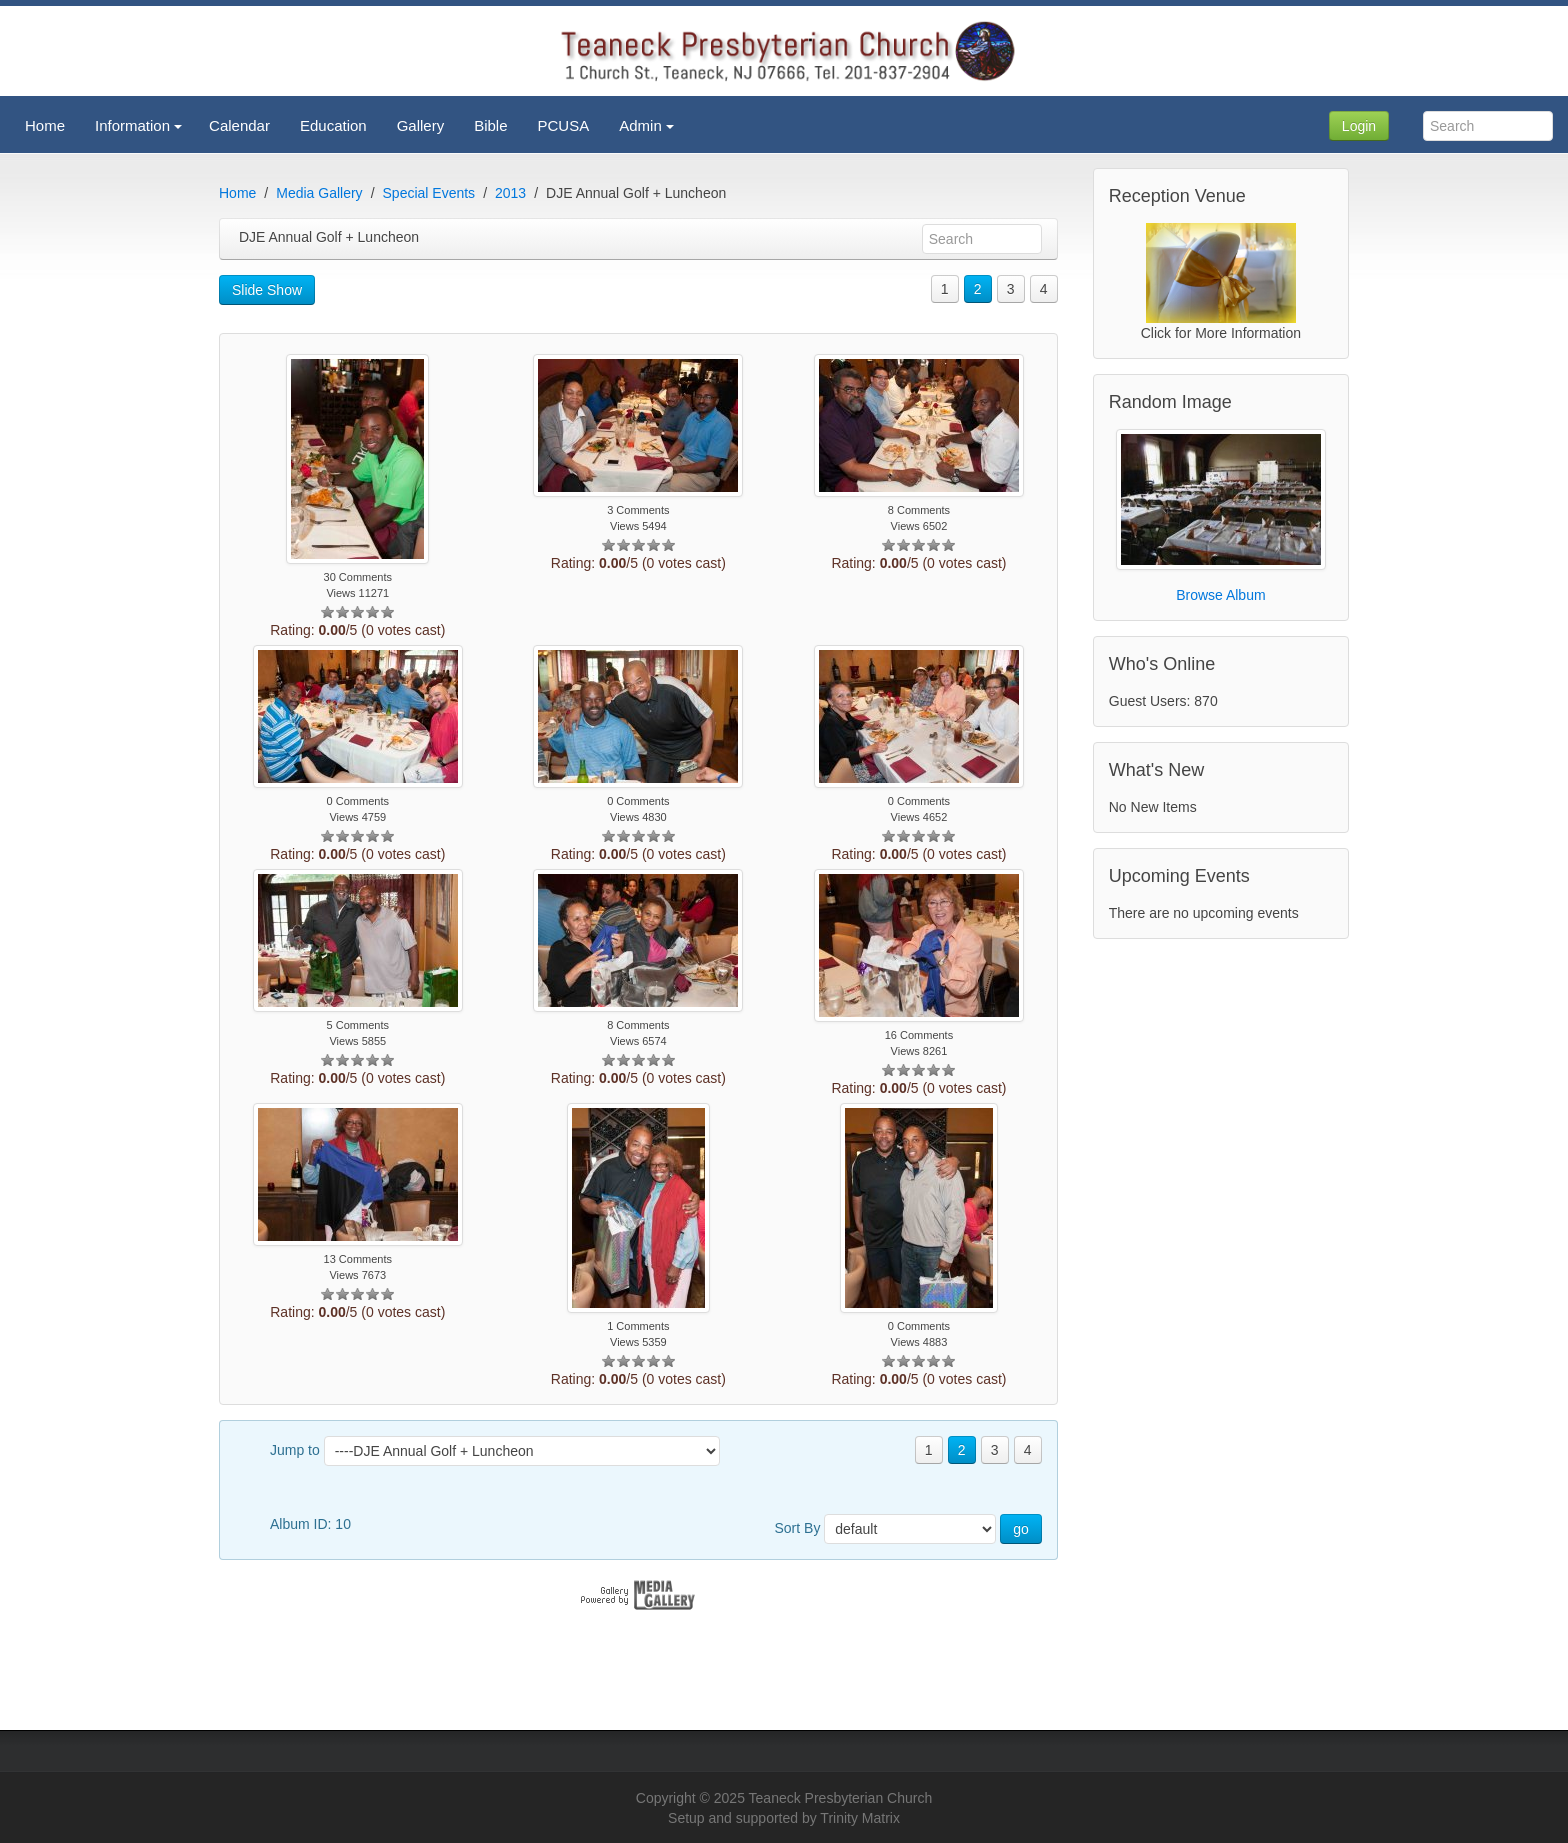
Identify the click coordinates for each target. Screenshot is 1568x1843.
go (1021, 1529)
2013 (510, 193)
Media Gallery (319, 193)
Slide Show (267, 290)
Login (1359, 126)
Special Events (429, 193)
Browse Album (1220, 595)
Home (237, 193)
